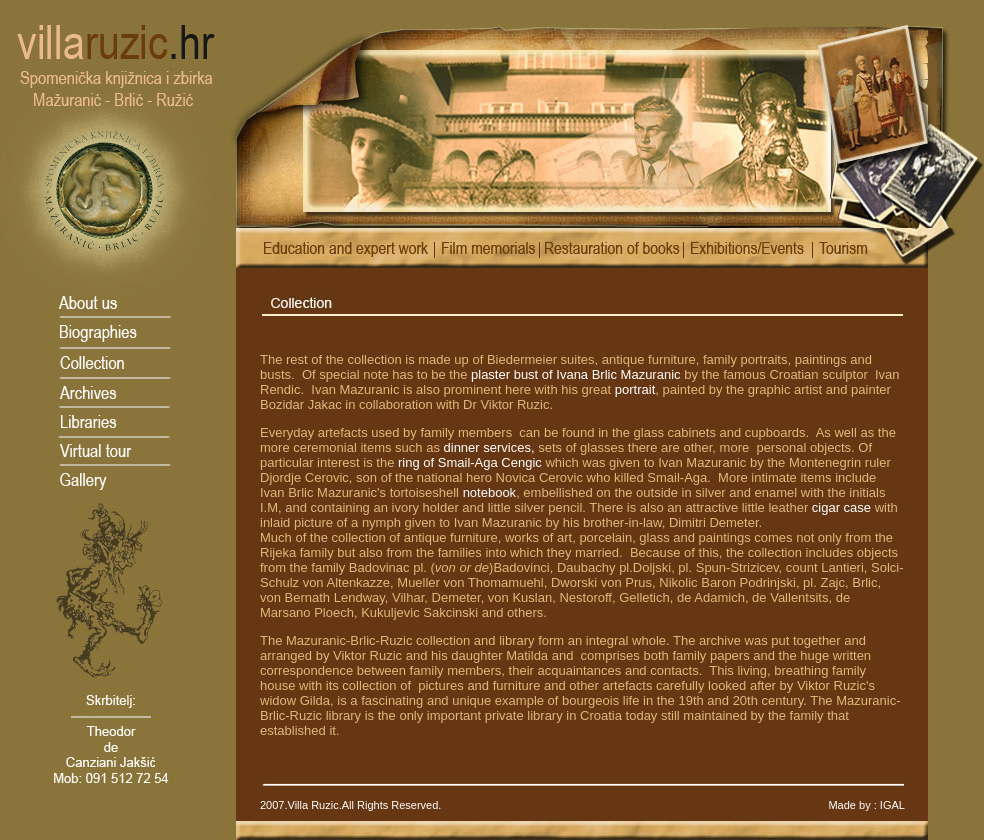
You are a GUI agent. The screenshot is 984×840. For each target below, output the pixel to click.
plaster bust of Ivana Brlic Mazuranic (576, 374)
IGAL (891, 805)
